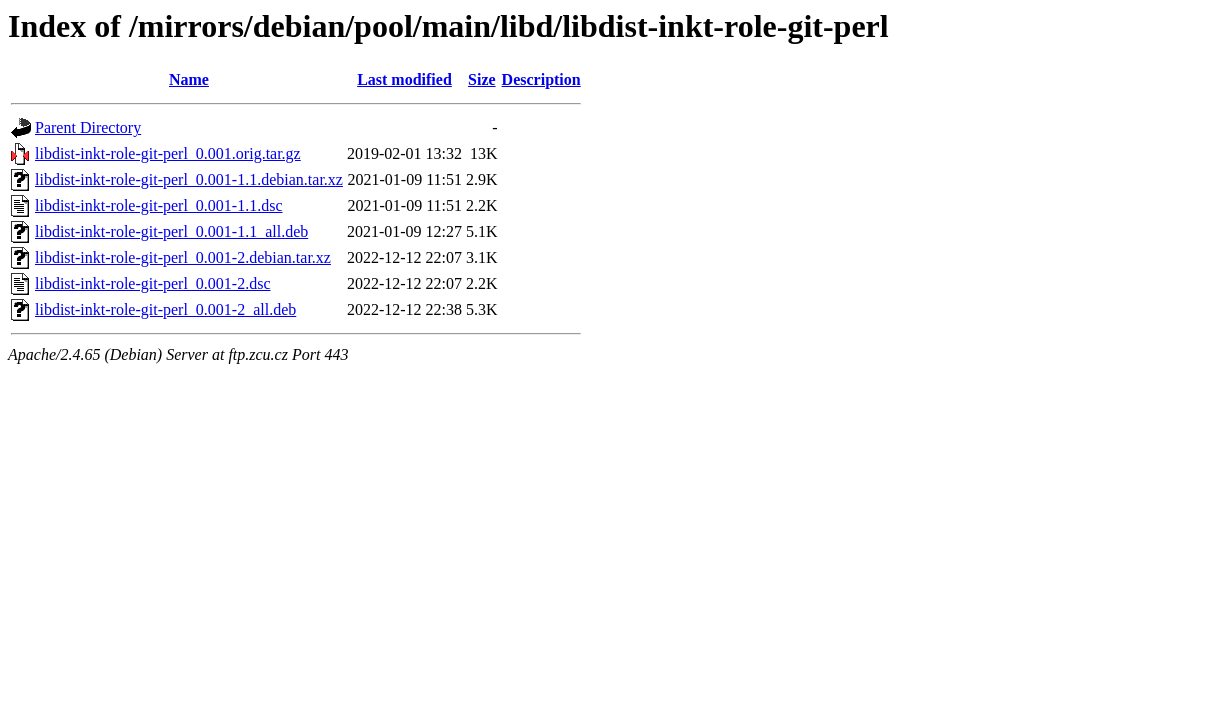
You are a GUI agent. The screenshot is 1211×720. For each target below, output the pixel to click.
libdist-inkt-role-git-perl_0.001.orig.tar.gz (168, 153)
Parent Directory (88, 127)
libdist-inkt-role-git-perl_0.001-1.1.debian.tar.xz (189, 179)
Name (189, 79)
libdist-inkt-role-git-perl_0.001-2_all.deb (165, 309)
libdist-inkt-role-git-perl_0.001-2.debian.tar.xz (183, 257)
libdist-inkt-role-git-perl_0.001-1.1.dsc (159, 205)
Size (482, 79)
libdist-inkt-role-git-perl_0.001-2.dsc (153, 283)
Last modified (404, 79)
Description (541, 79)
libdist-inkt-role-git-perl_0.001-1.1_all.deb (171, 231)
